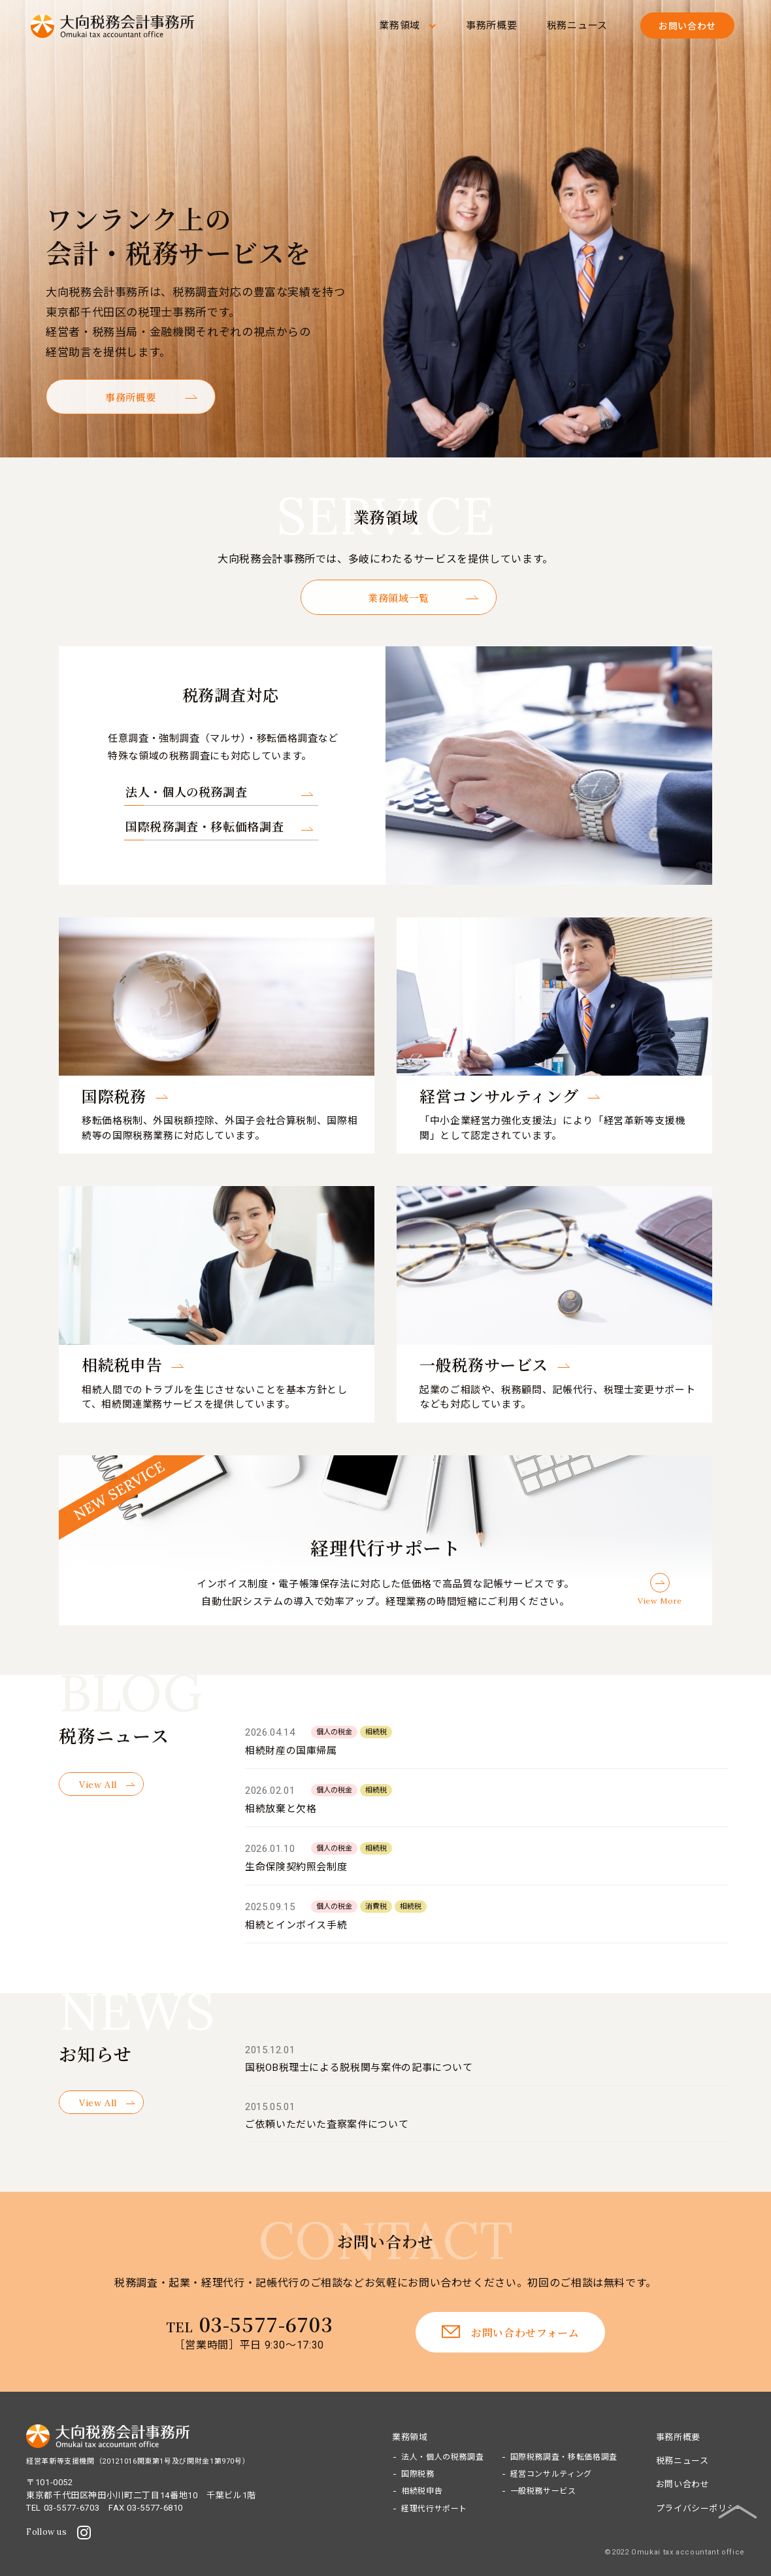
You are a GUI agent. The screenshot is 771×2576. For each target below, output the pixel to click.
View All (98, 1785)
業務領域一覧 (398, 597)
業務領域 (399, 25)
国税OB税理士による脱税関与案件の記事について (359, 2067)
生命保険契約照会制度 (296, 1867)
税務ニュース (577, 25)
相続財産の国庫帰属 (291, 1751)
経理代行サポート (434, 2508)
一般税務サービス (543, 2491)
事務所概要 (491, 25)
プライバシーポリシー (700, 2508)
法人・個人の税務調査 (186, 791)
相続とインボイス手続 (296, 1925)
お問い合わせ (683, 2484)
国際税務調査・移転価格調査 (204, 825)
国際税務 (418, 2474)
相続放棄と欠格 (280, 1809)
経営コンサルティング (551, 2474)
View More (660, 1601)
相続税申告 (421, 2491)
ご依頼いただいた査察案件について (326, 2124)
